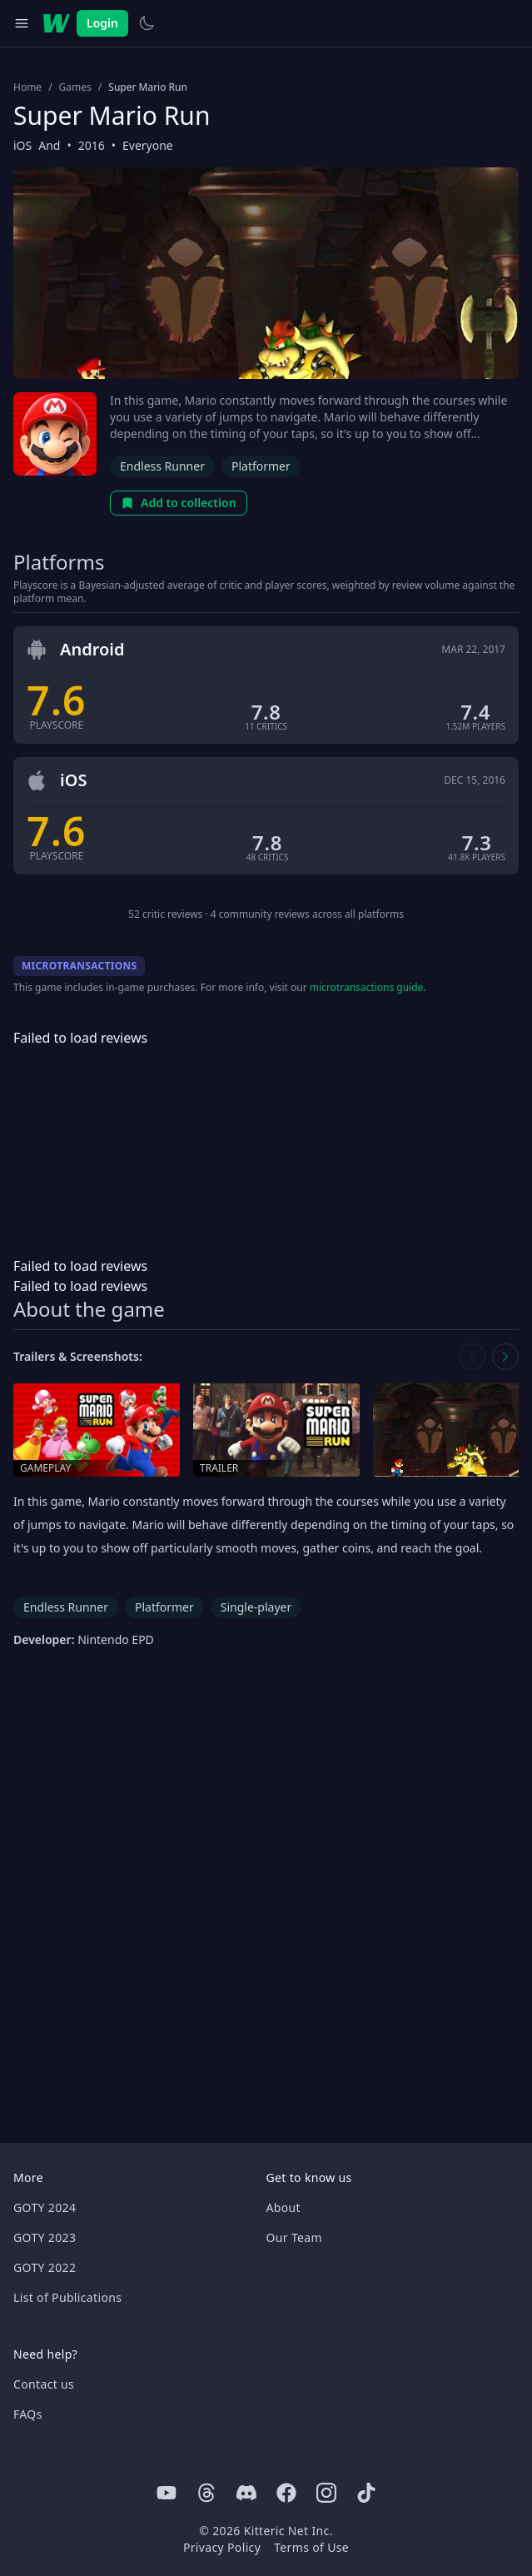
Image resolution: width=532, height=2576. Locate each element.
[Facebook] (286, 2493)
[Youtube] (167, 2493)
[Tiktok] (366, 2493)
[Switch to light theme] (146, 23)
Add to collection (178, 503)
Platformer (261, 466)
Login (102, 23)
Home (27, 87)
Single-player (256, 1607)
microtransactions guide (367, 987)
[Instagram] (326, 2493)
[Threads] (206, 2493)
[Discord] (246, 2493)
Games (75, 87)
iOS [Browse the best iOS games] (22, 145)
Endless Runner (162, 466)
